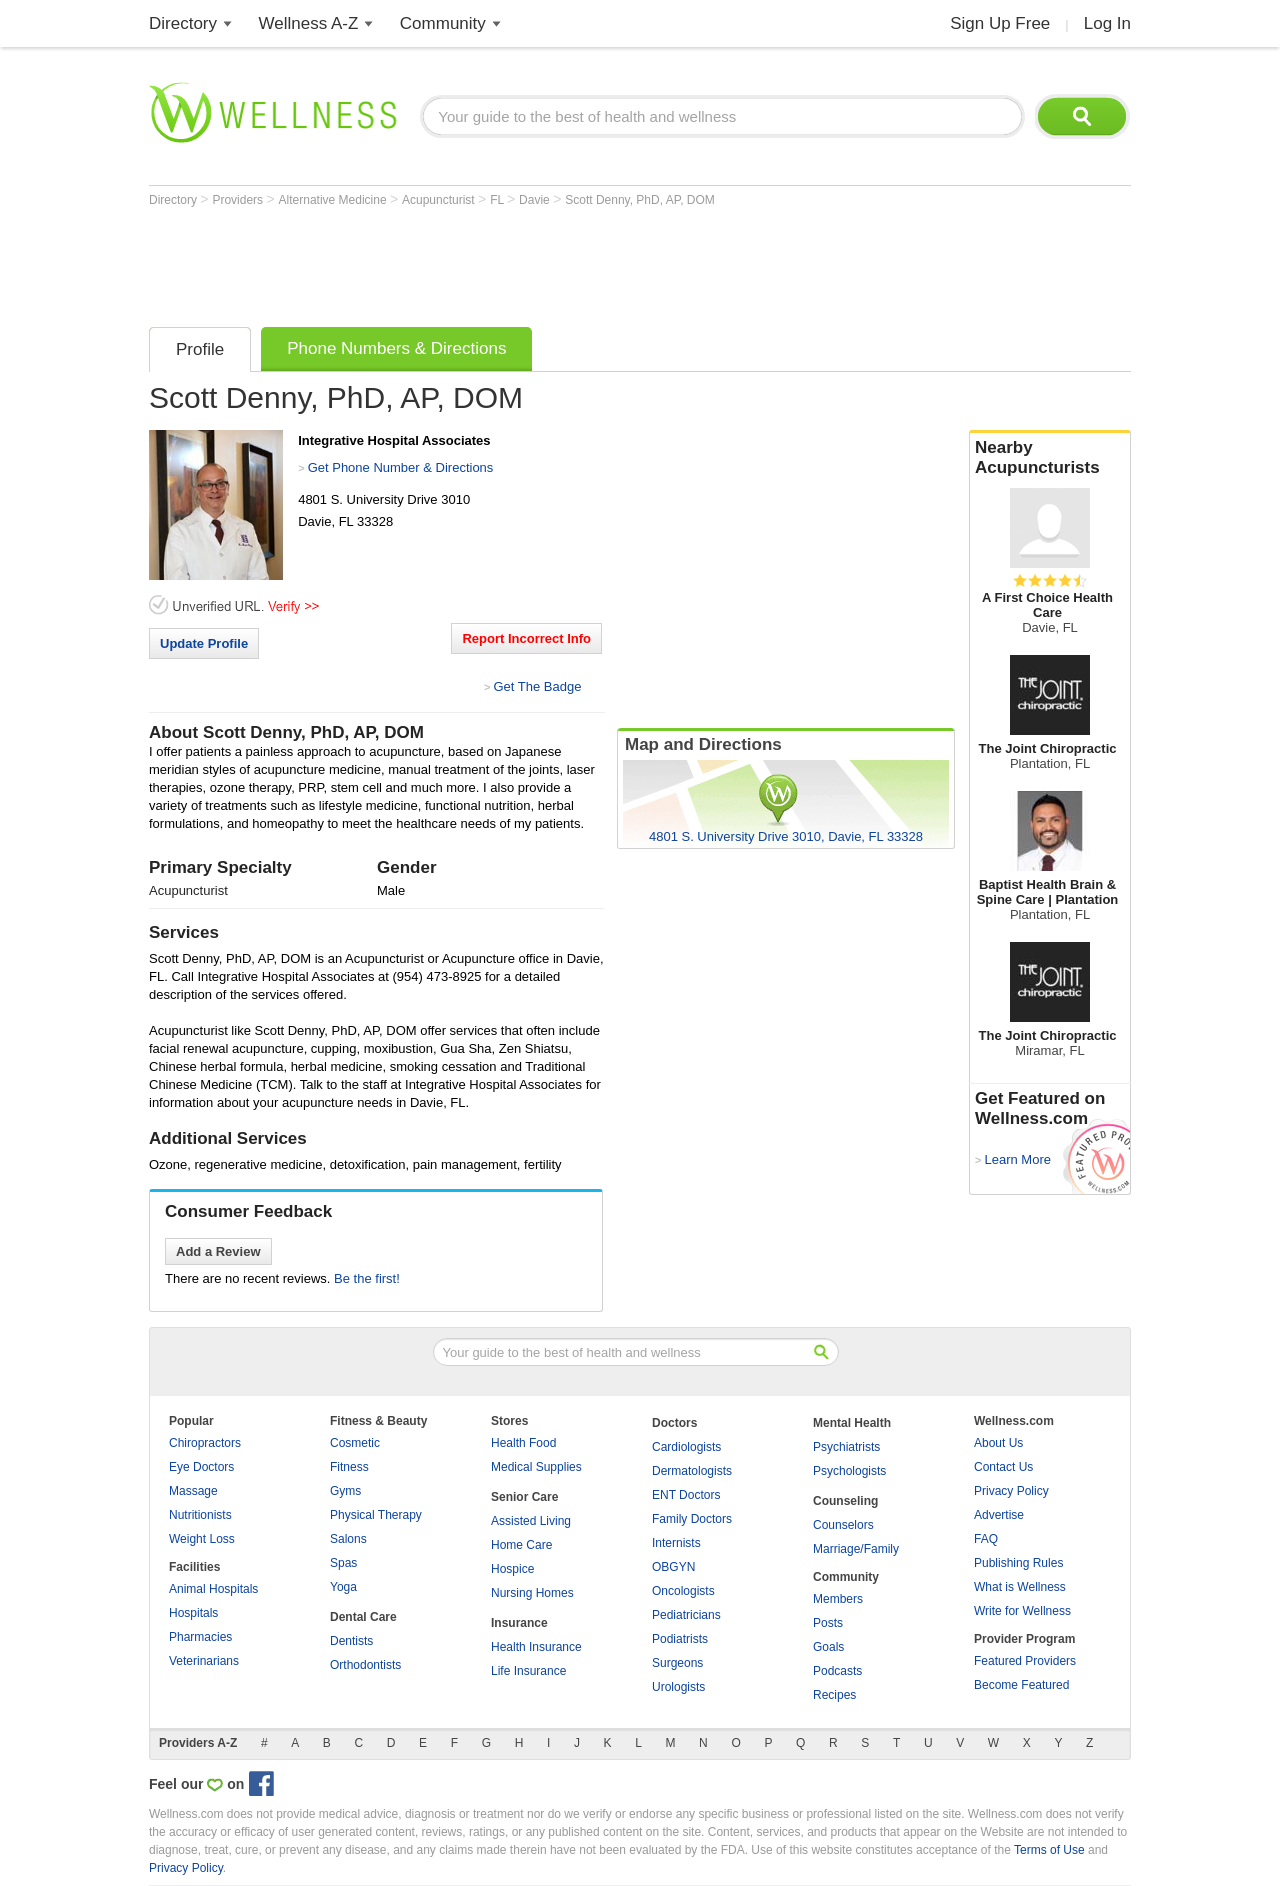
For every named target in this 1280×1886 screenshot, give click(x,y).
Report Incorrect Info (526, 638)
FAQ (986, 1539)
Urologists (678, 1687)
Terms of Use (1049, 1850)
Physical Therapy (376, 1515)
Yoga (343, 1587)
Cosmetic (355, 1443)
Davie (536, 200)
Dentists (351, 1641)
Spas (343, 1563)
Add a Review (218, 1251)
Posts (828, 1623)
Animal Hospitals (213, 1589)
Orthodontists (365, 1665)
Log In (1107, 23)
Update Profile (204, 643)
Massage (193, 1491)
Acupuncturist (440, 200)
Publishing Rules (1018, 1563)
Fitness (349, 1467)
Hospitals (193, 1613)
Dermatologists (692, 1471)
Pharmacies (200, 1637)
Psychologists (849, 1471)
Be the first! (367, 1278)
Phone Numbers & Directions (396, 348)
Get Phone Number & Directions (401, 467)
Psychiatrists (846, 1447)
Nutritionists (200, 1515)
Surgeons (677, 1663)
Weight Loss (202, 1539)
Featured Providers (1025, 1661)
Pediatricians (686, 1615)
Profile (200, 349)
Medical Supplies (536, 1467)
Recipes (834, 1695)
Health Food (523, 1443)
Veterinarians (204, 1661)
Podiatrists (680, 1639)
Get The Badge (537, 686)
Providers (239, 200)
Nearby (1050, 458)
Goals (828, 1647)
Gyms (345, 1491)
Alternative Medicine (334, 200)
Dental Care (363, 1617)
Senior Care (524, 1497)
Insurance (519, 1623)
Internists (676, 1543)
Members (838, 1599)
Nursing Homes (532, 1593)
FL (498, 200)
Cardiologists (686, 1447)
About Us (998, 1443)
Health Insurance (536, 1647)
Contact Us (1003, 1467)
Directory (183, 23)
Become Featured (1021, 1685)
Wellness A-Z (309, 23)
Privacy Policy (1011, 1491)
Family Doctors (692, 1519)
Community (443, 23)
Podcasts (837, 1671)
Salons (348, 1539)
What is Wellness (1020, 1587)
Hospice (512, 1569)
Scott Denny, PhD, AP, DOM (640, 200)
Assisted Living (531, 1521)
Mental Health (852, 1423)
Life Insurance (528, 1671)
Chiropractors (205, 1443)
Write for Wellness (1022, 1611)
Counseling (845, 1501)
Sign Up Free (1000, 23)
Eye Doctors (201, 1467)
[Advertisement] (513, 262)
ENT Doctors (686, 1495)
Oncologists (683, 1591)
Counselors (843, 1525)
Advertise (999, 1515)
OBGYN (673, 1567)
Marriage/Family (856, 1549)
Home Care (521, 1545)
